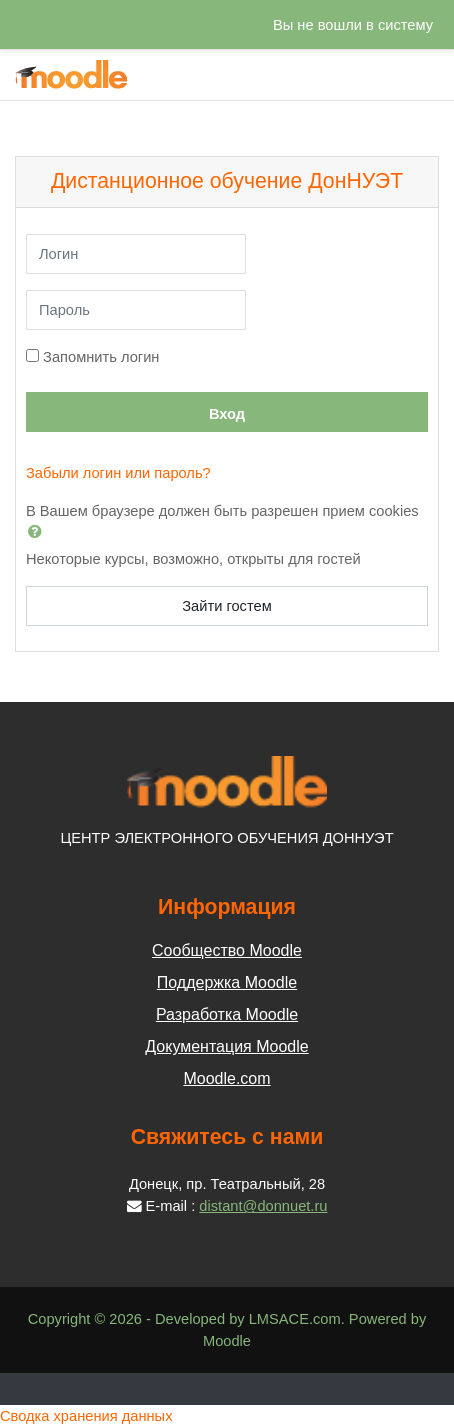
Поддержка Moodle (227, 982)
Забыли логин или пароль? (118, 473)
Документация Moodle (226, 1046)
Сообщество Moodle (227, 950)
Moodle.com (226, 1078)
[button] (39, 531)
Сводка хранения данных (86, 1416)
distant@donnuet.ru (263, 1206)
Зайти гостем (226, 606)
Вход (227, 414)
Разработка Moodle (227, 1014)
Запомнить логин (101, 357)
